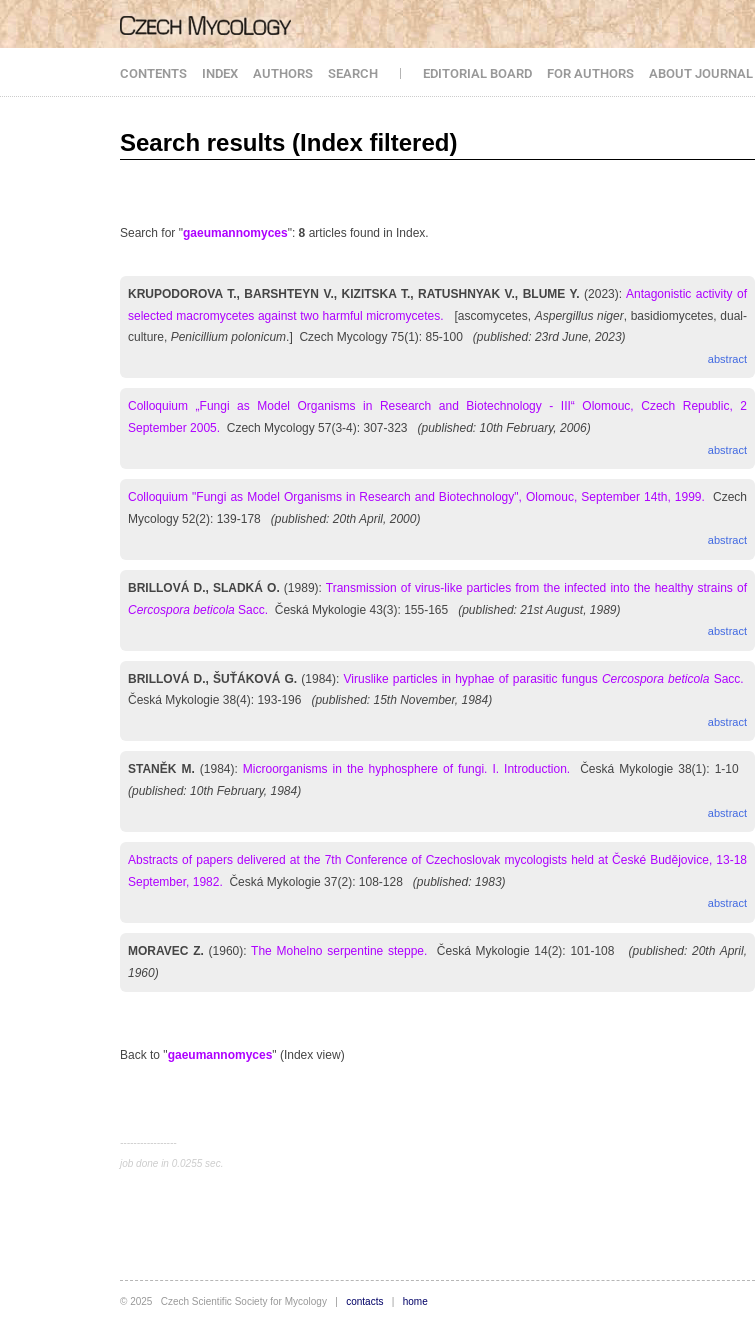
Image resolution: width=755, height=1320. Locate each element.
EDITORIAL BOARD (477, 73)
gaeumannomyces (235, 233)
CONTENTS (153, 73)
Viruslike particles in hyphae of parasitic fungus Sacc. (544, 679)
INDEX (220, 73)
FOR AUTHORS (590, 73)
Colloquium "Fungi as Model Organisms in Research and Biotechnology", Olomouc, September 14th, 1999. (416, 497)
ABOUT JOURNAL (701, 73)
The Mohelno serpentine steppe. (339, 951)
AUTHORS (283, 73)
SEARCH (353, 73)
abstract (727, 359)
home (415, 1301)
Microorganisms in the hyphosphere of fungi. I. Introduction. (406, 769)
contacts (364, 1301)
